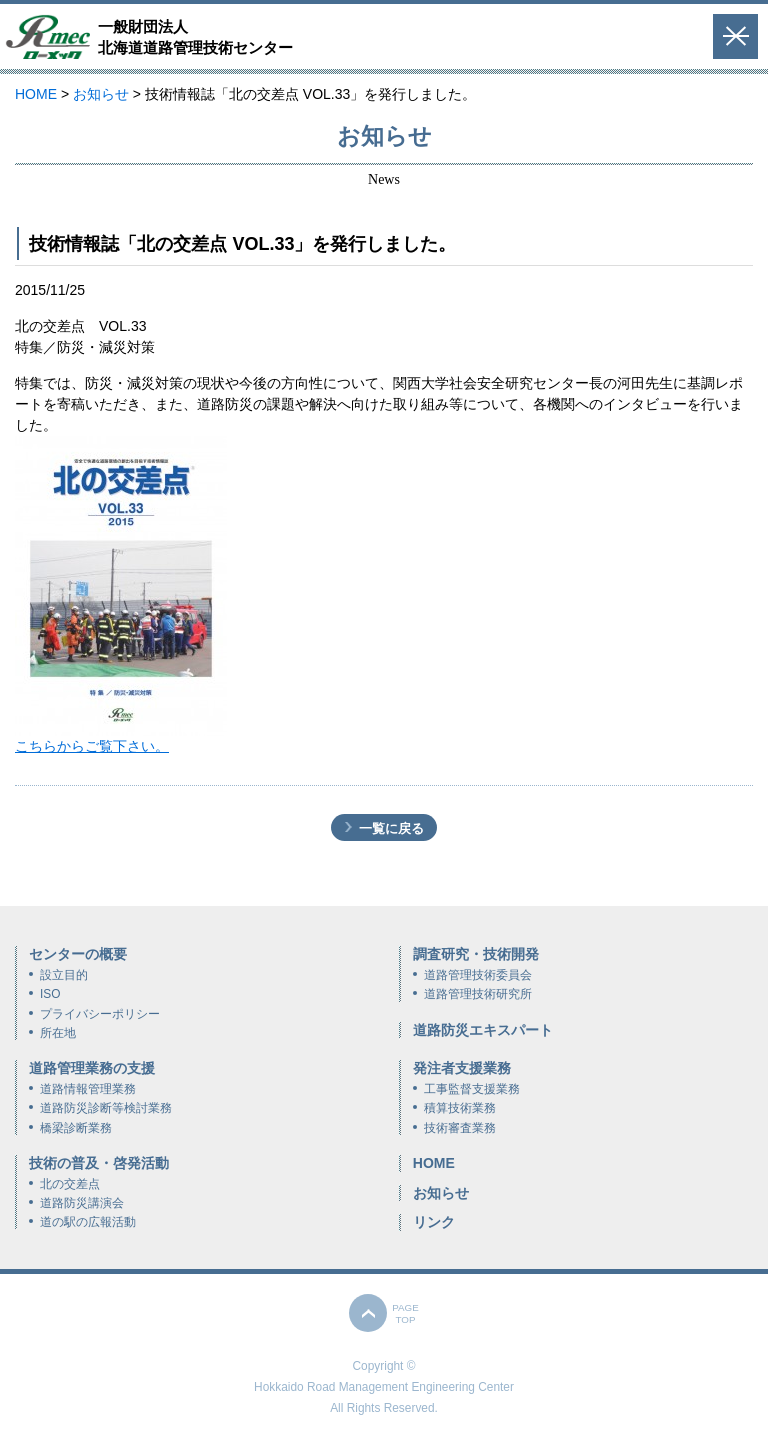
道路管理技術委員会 (478, 975)
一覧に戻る (391, 828)
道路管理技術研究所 (478, 994)
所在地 (58, 1033)
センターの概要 (78, 954)
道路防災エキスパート (483, 1030)
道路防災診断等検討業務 (106, 1108)
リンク (434, 1222)
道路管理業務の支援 (92, 1068)
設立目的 (64, 975)
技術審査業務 (460, 1128)
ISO (50, 994)
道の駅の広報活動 (88, 1222)
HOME (434, 1163)
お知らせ (441, 1193)
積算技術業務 (460, 1108)
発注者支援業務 (462, 1068)
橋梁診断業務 (76, 1128)
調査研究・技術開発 (476, 954)
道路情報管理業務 (88, 1089)
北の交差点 (70, 1184)
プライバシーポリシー (100, 1014)
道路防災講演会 (82, 1203)
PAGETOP (405, 1313)
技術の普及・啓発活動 (99, 1163)
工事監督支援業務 (472, 1089)
